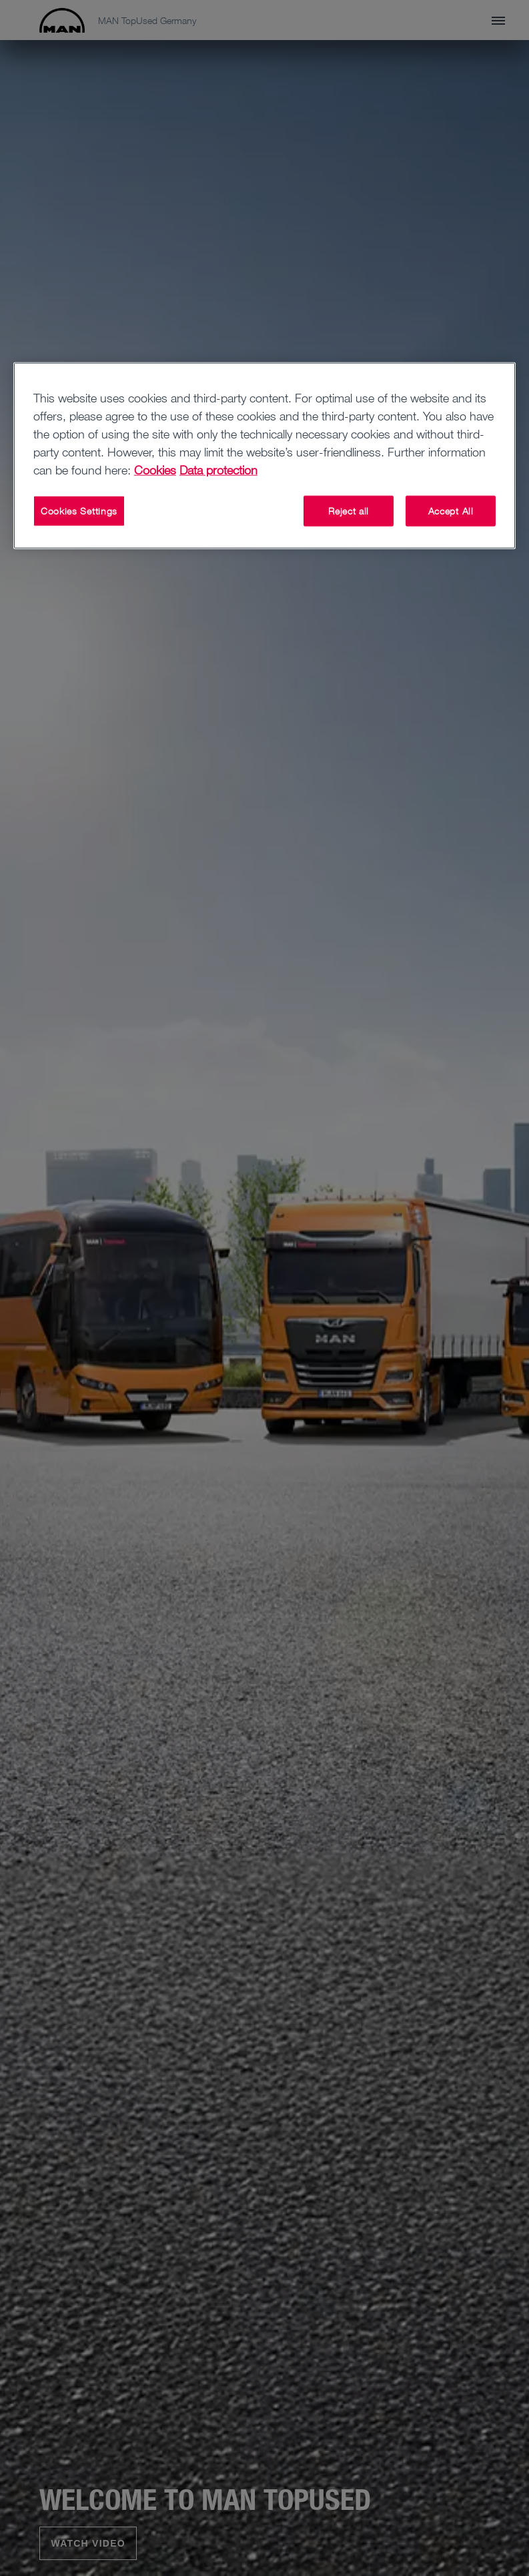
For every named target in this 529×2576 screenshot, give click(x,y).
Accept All (451, 511)
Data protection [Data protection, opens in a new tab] (218, 469)
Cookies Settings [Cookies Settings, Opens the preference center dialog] (79, 511)
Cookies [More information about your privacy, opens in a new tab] (155, 469)
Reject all (348, 511)
